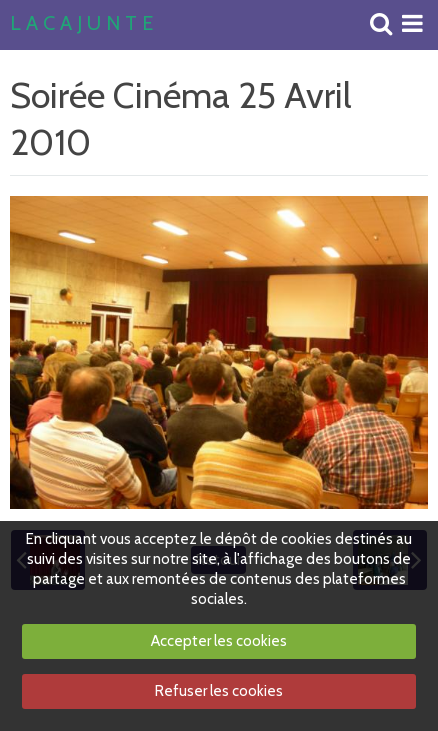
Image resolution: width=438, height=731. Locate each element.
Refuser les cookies (219, 691)
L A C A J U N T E (81, 24)
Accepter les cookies (219, 641)
